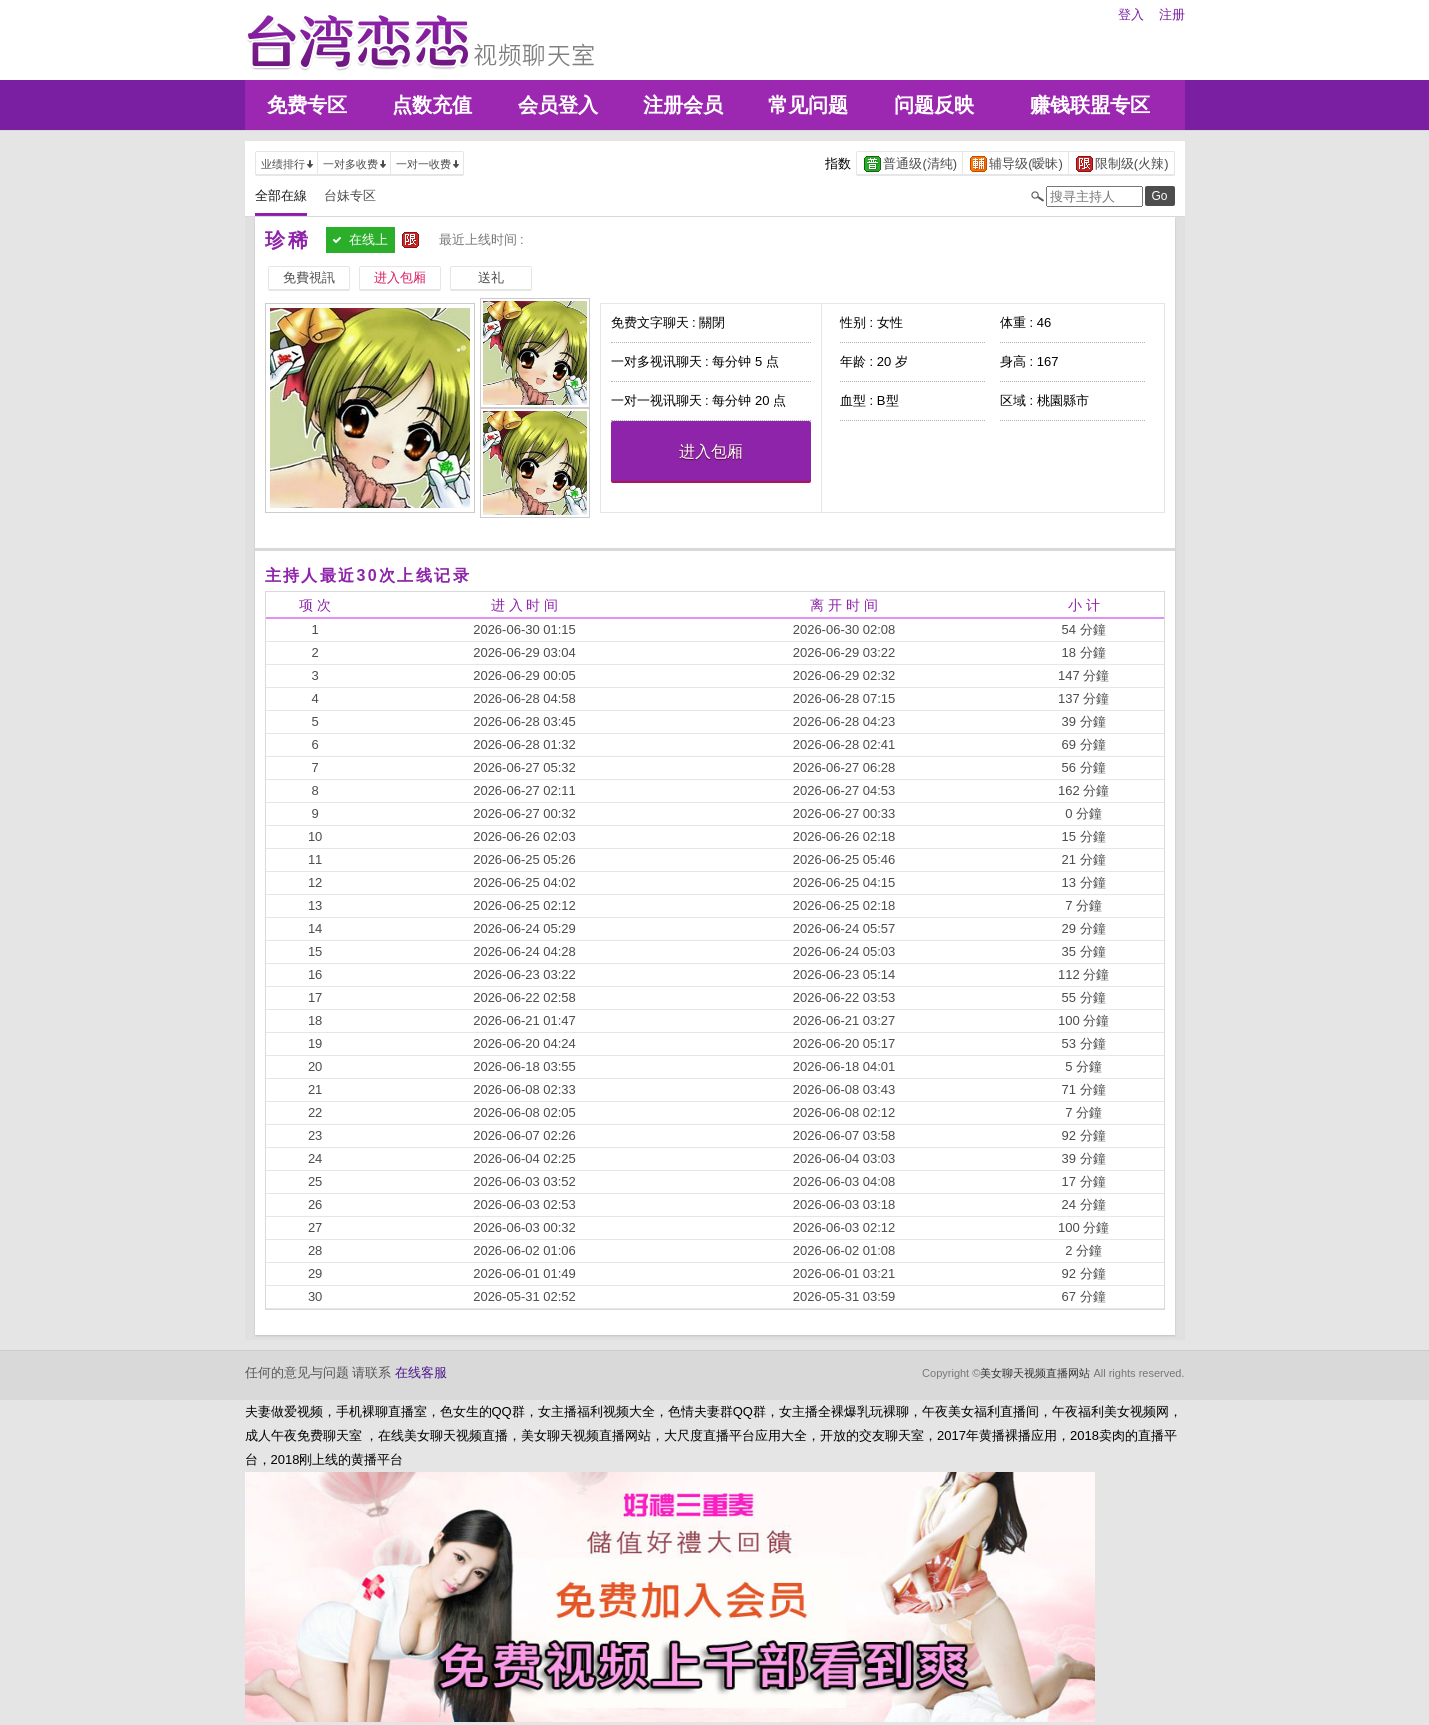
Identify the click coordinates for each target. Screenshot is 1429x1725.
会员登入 (558, 105)
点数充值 (432, 105)
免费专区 (307, 105)
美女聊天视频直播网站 (1035, 1373)
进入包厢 (711, 451)
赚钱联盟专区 (1090, 105)
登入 (1131, 14)
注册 (1172, 14)
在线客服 (421, 1372)
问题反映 (934, 105)
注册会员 (683, 105)
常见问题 (808, 105)
